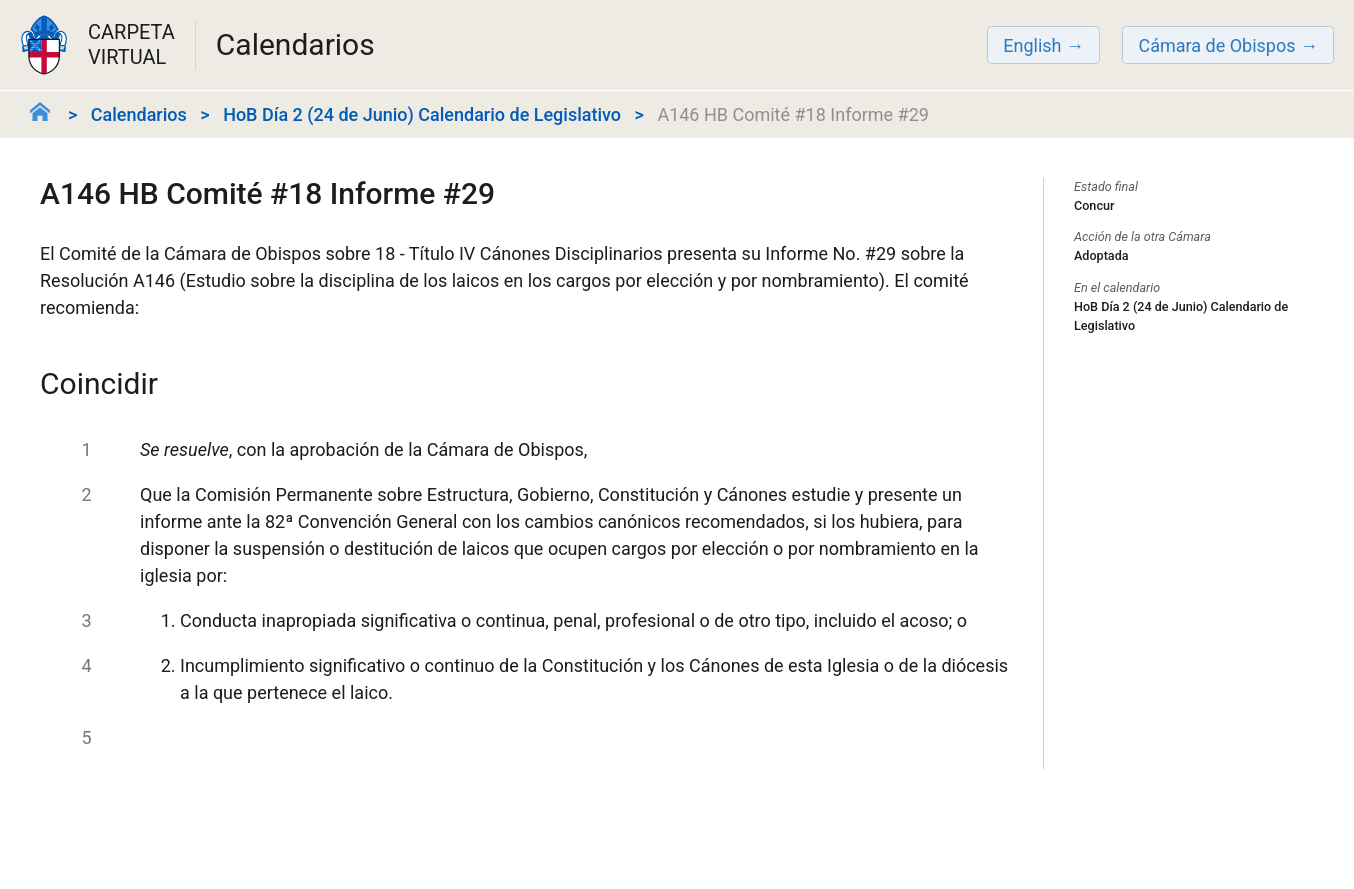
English (1032, 45)
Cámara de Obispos (1216, 45)
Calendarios (139, 114)
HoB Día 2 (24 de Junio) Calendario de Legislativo (422, 114)
